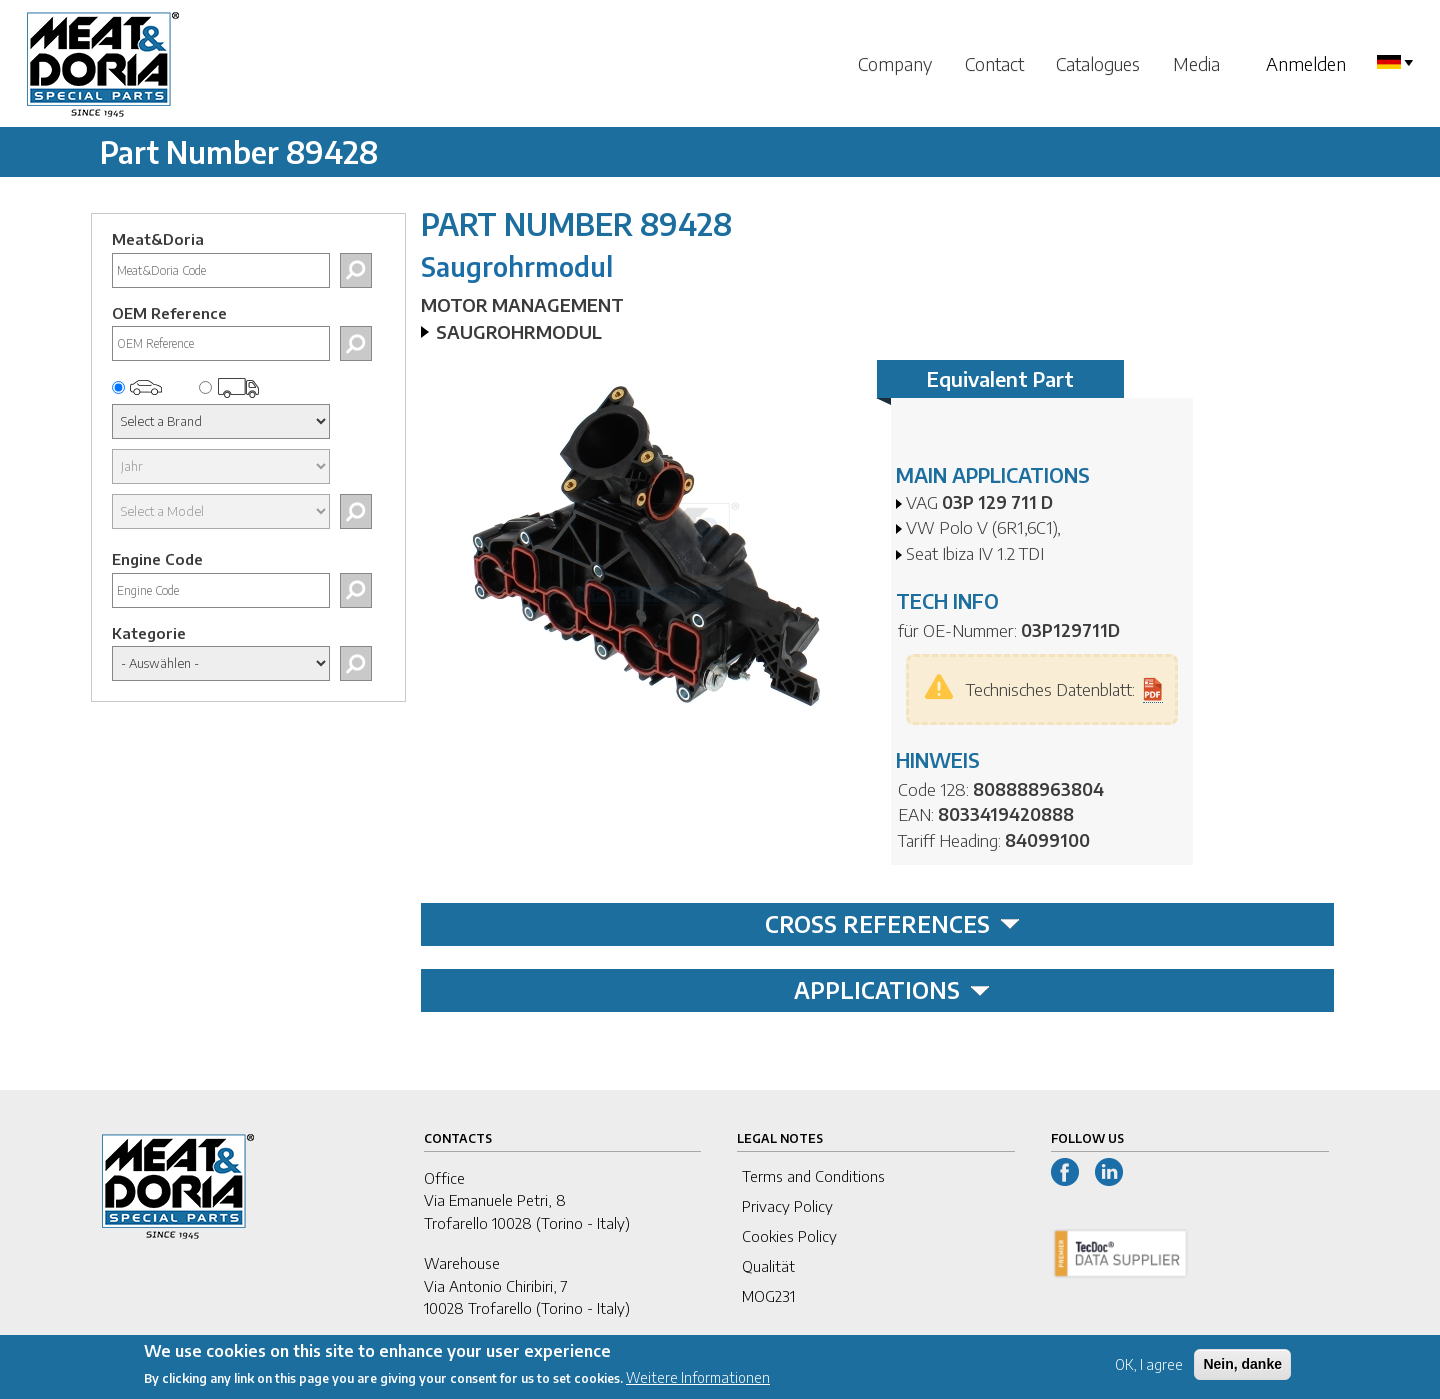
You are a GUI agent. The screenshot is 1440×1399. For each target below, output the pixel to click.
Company (895, 63)
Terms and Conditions (813, 1176)
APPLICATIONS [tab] (892, 990)
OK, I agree (1149, 1370)
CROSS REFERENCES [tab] (892, 924)
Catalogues (1098, 63)
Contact (994, 63)
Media (1196, 63)
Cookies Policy (789, 1236)
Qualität (768, 1266)
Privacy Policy (787, 1206)
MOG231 (768, 1296)
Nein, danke (1242, 1370)
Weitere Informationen (698, 1384)
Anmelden (1306, 63)
